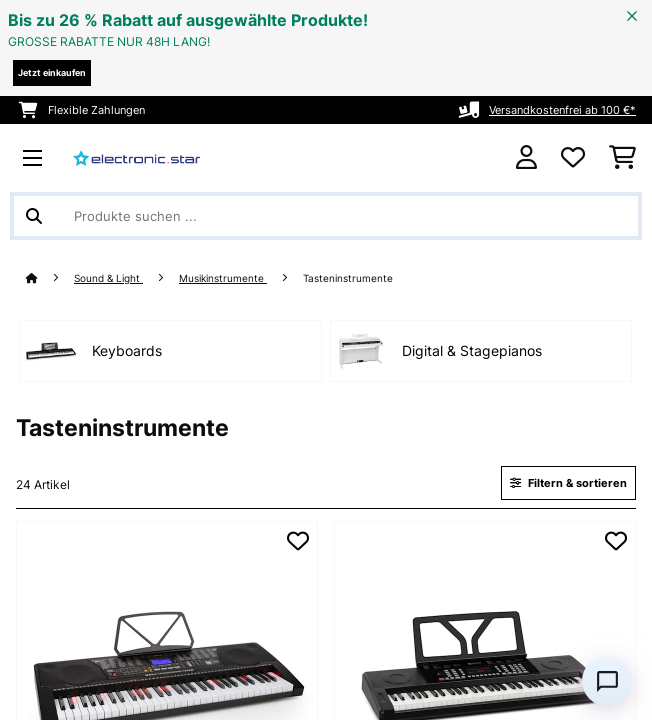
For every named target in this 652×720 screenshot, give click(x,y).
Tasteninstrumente (349, 278)
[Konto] (526, 157)
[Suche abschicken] (34, 216)
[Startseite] (50, 278)
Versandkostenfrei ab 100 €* (562, 110)
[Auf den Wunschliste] (298, 541)
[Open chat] (607, 681)
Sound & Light (108, 278)
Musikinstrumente (223, 278)
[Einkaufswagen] (622, 158)
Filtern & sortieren (568, 483)
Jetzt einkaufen (52, 72)
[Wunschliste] (573, 158)
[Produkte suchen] (326, 216)
